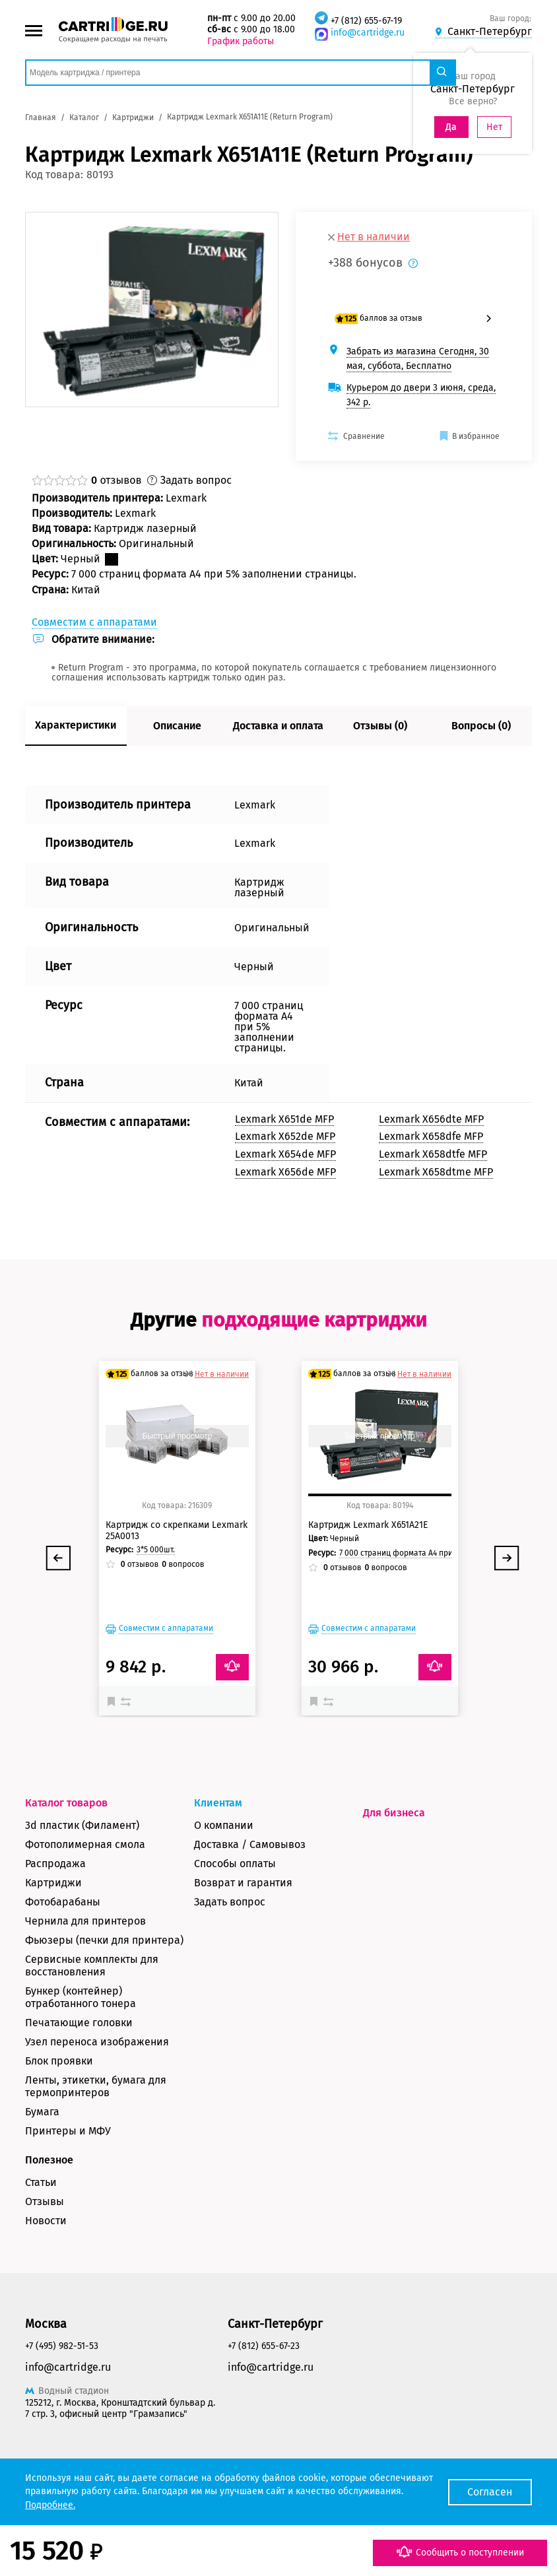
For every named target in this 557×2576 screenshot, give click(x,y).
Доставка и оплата (278, 725)
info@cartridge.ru (368, 32)
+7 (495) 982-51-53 (61, 2346)
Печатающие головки (79, 2022)
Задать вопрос (229, 1902)
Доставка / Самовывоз (250, 1844)
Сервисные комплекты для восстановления (91, 1965)
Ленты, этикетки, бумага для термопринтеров (95, 2086)
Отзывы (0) (380, 725)
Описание (177, 725)
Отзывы (44, 2201)
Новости (46, 2220)
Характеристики (75, 725)
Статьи (41, 2182)
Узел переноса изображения (97, 2041)
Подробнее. (50, 2505)
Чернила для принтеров (85, 1921)
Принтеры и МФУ (68, 2131)
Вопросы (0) (481, 725)
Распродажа (55, 1863)
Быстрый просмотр (177, 1436)
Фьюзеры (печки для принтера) (104, 1940)
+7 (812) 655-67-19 (366, 20)
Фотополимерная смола (85, 1844)
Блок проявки (59, 2061)
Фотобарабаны (62, 1902)
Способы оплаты (235, 1863)
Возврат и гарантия (243, 1882)
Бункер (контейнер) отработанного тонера (80, 1997)
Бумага (42, 2111)
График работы (240, 41)
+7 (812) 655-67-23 (264, 2346)
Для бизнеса (394, 1812)
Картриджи (53, 1882)
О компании (223, 1825)
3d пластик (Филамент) (82, 1825)
